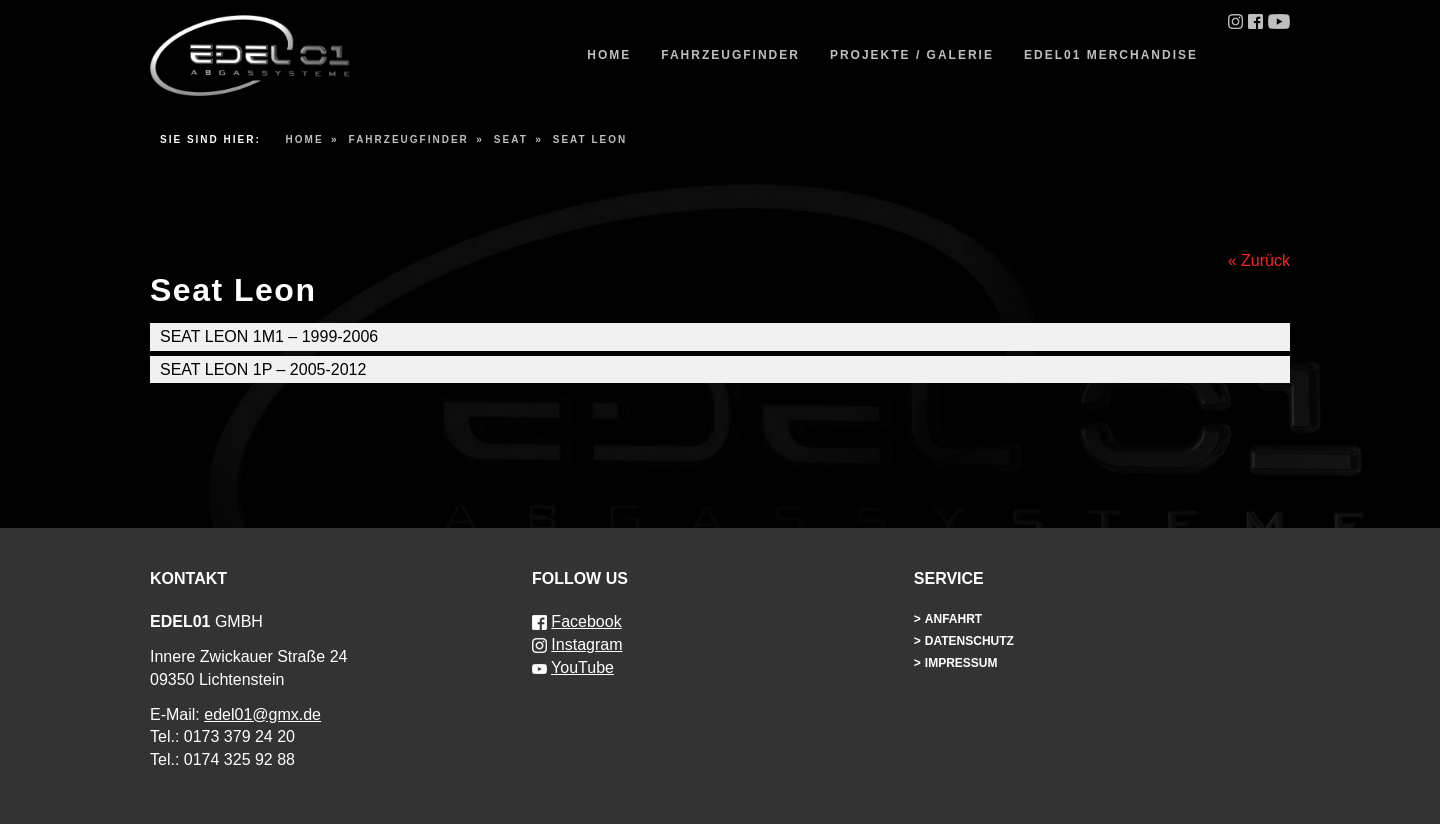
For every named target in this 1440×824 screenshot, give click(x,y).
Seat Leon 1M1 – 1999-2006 (269, 336)
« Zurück (1259, 260)
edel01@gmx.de (262, 714)
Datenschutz (969, 641)
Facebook (586, 621)
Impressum (961, 663)
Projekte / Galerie (912, 55)
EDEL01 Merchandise (1111, 55)
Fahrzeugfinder (730, 55)
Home (609, 55)
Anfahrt (953, 619)
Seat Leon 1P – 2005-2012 (263, 369)
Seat (511, 139)
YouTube (582, 667)
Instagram (586, 644)
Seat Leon (590, 139)
